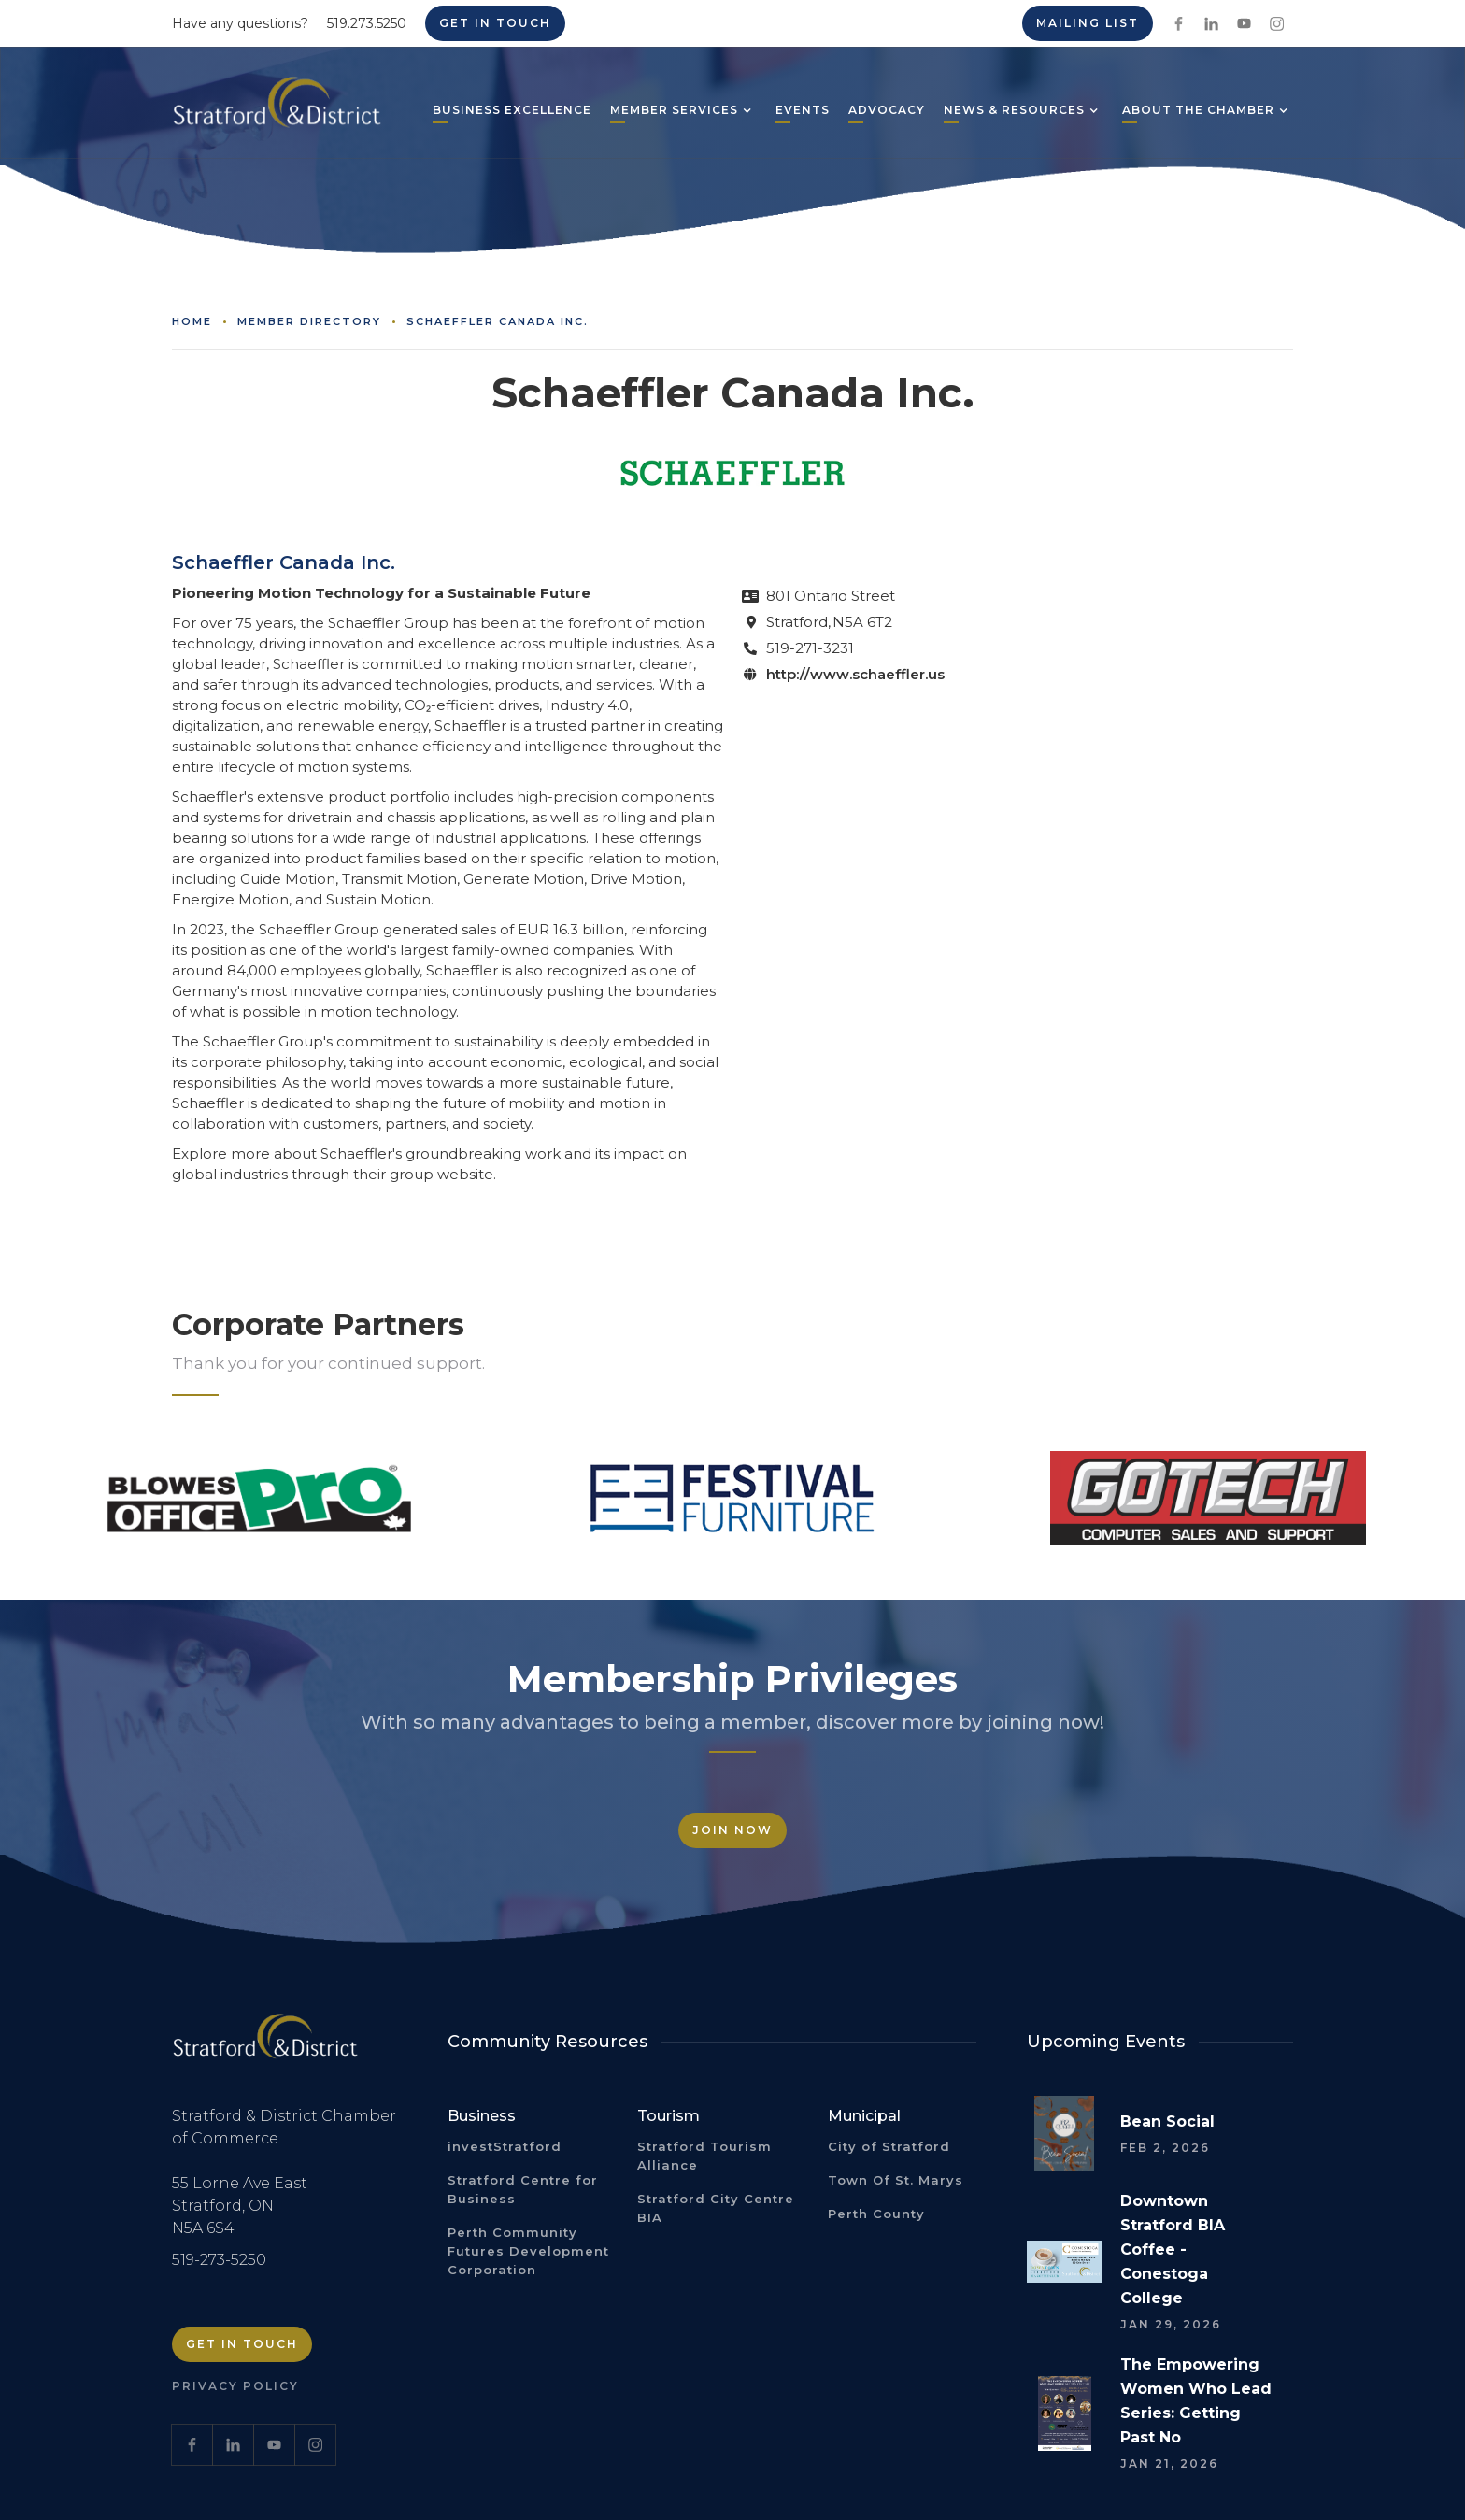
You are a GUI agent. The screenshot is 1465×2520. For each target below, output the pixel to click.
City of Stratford (889, 2146)
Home (192, 321)
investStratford (505, 2146)
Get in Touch (495, 23)
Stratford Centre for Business (523, 2189)
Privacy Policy (235, 2386)
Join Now (732, 1830)
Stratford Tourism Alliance (704, 2155)
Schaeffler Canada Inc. (497, 321)
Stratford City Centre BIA (715, 2208)
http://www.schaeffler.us (855, 674)
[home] (277, 109)
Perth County (876, 2213)
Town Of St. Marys (895, 2179)
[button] (674, 112)
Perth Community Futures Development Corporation (528, 2251)
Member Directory (309, 321)
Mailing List (1087, 23)
